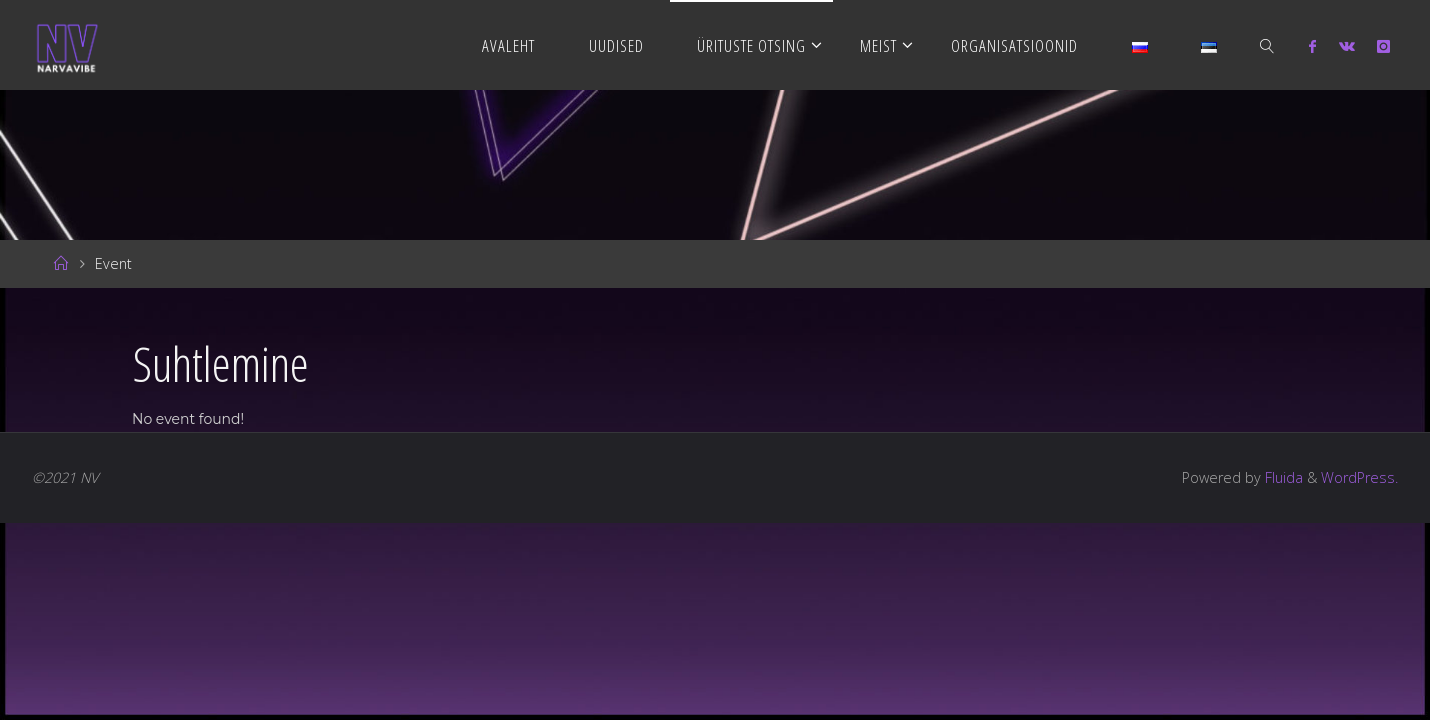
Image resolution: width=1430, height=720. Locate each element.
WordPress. (1359, 477)
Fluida (1282, 477)
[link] (1267, 45)
